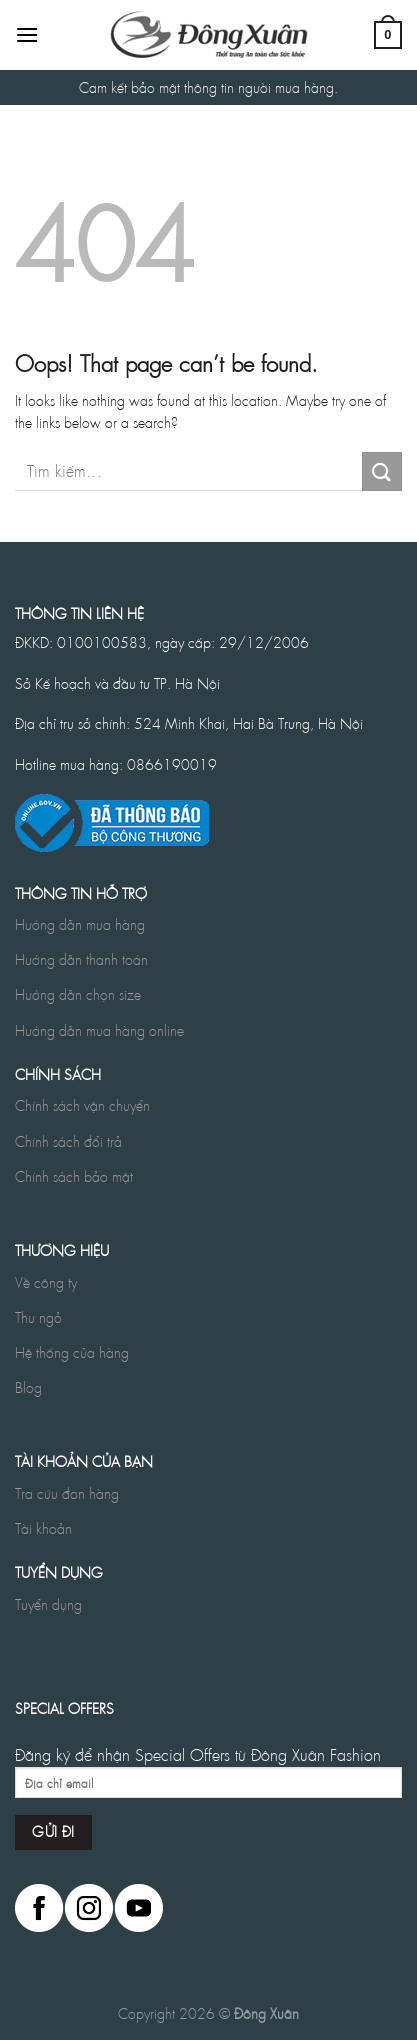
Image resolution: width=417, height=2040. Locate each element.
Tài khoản (43, 1528)
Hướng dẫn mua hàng (80, 924)
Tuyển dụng (48, 1604)
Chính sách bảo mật (74, 1176)
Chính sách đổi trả (68, 1141)
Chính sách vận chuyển (82, 1105)
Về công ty (46, 1282)
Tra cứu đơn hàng (67, 1493)
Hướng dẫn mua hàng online (99, 1030)
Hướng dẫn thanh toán (81, 959)
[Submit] (382, 471)
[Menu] (27, 34)
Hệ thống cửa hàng (72, 1352)
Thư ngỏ (38, 1317)
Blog (28, 1387)
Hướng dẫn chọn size (78, 994)
